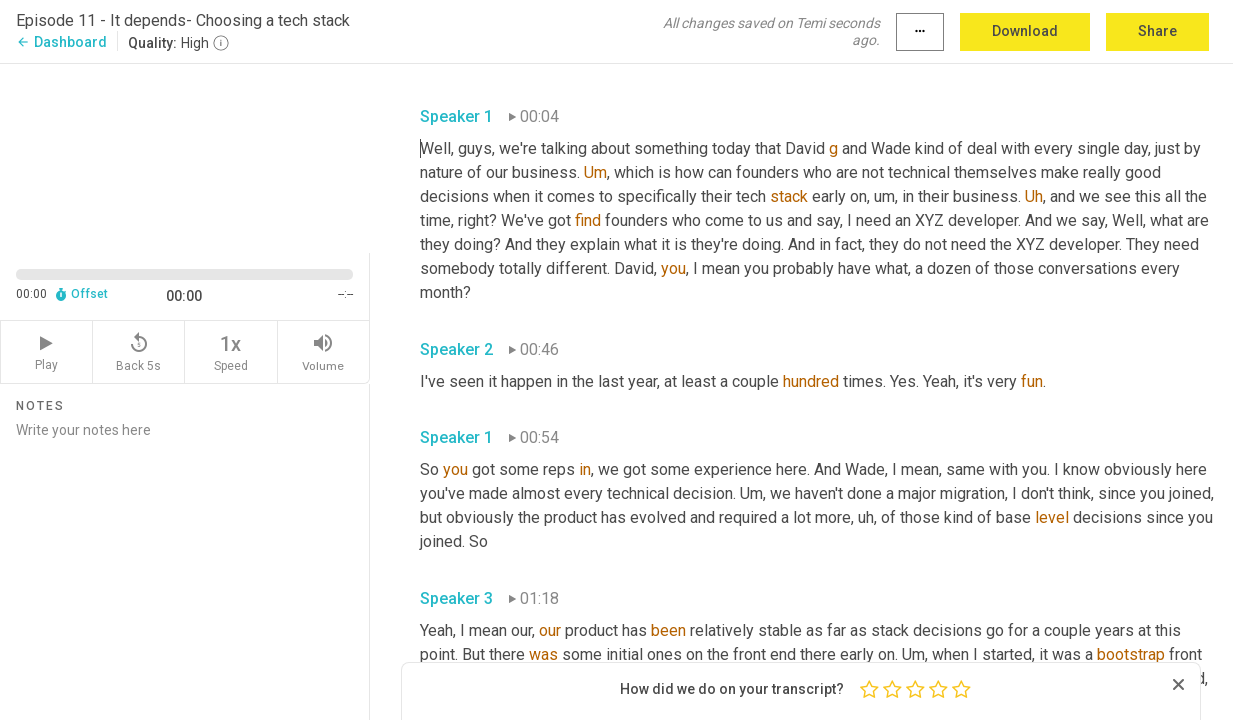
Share (1157, 31)
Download (1025, 31)
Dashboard (61, 42)
